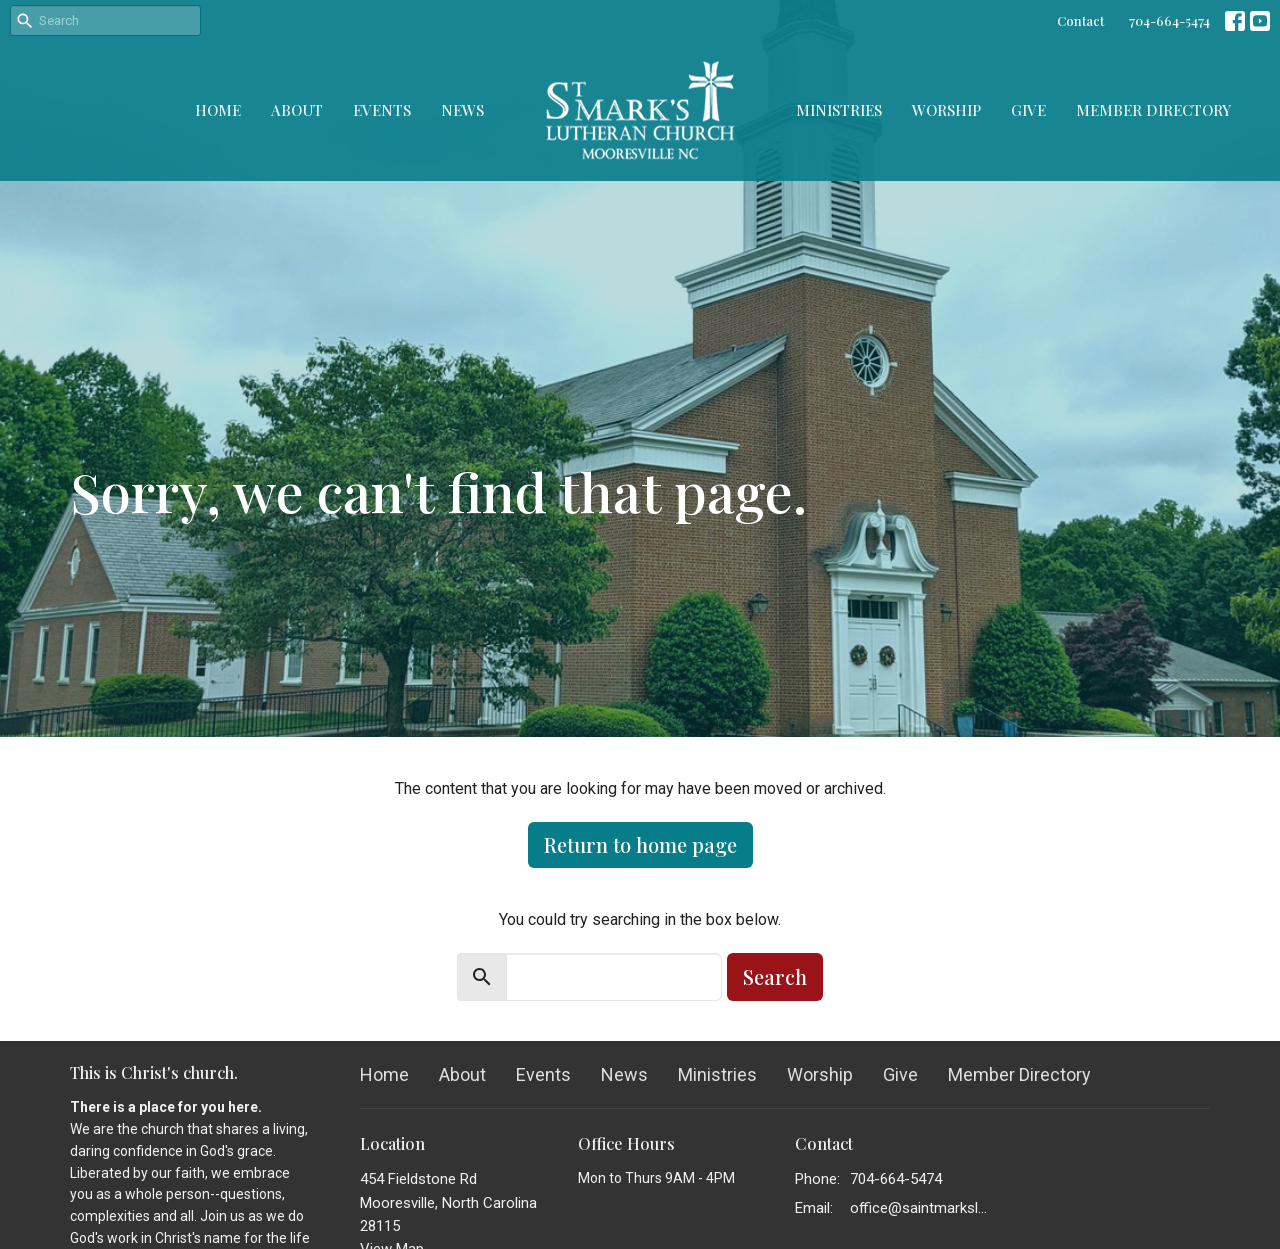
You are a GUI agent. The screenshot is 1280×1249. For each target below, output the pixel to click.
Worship (946, 110)
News (462, 110)
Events (382, 110)
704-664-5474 (1169, 20)
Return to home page (640, 844)
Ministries (839, 110)
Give (1028, 110)
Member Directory (1153, 110)
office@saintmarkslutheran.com (921, 1208)
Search (775, 976)
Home (218, 110)
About (297, 110)
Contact (1080, 20)
